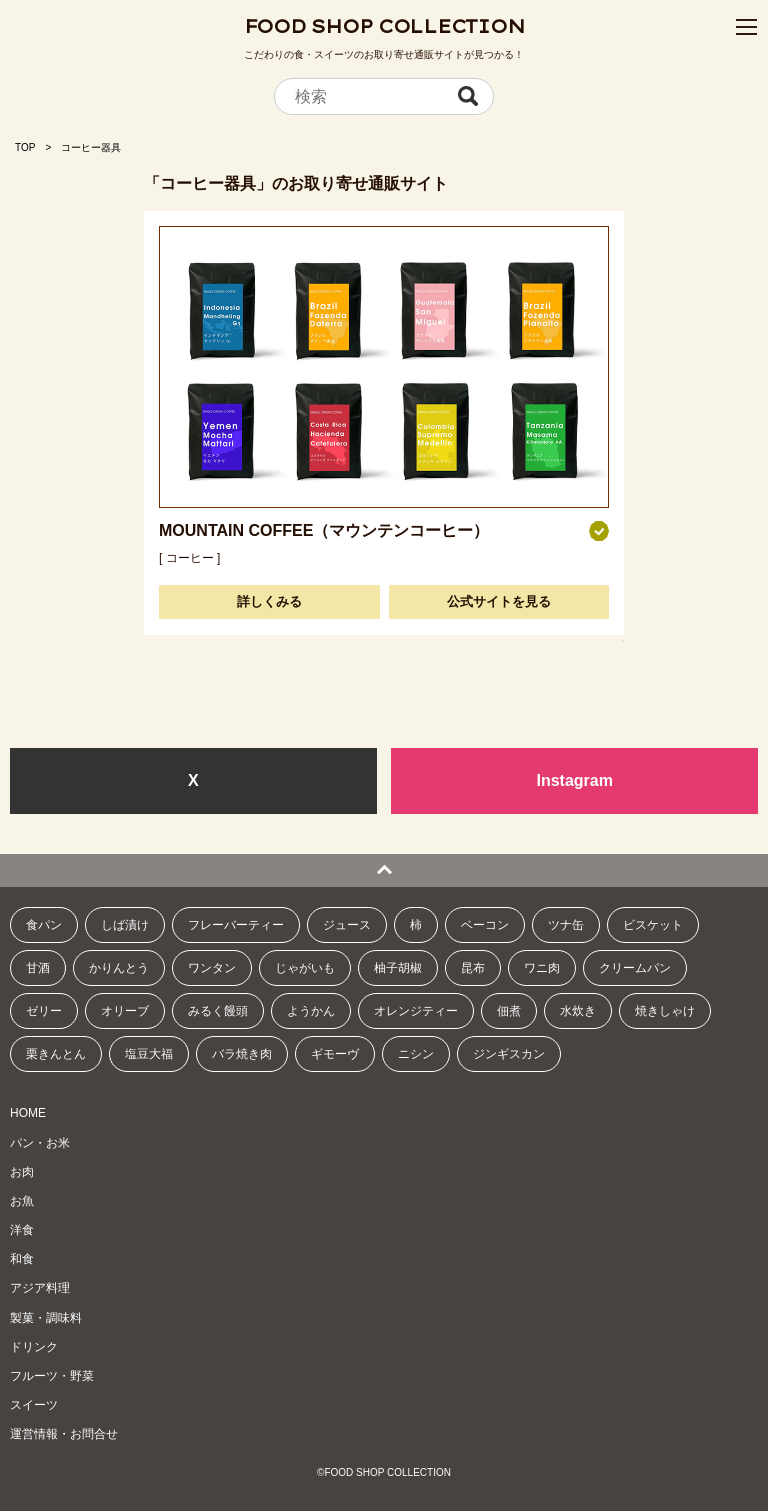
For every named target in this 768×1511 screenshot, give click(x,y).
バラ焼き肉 (242, 1054)
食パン (44, 925)
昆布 (473, 968)
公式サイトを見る (499, 601)
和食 (22, 1259)
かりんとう (119, 968)
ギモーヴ (335, 1054)
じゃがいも (305, 968)
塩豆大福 (149, 1054)
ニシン (416, 1054)
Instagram (574, 780)
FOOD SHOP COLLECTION (384, 26)
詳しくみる (269, 601)
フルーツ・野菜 (52, 1376)
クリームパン (635, 968)
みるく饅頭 (218, 1011)
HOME (28, 1113)
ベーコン (485, 925)
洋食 (22, 1230)
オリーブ (125, 1011)
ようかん (311, 1011)
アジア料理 (40, 1288)
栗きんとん (56, 1054)
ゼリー (44, 1011)
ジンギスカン (509, 1054)
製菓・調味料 (46, 1318)
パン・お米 (40, 1143)
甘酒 (38, 968)
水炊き (578, 1011)
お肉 (22, 1172)
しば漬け (125, 925)
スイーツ (34, 1405)
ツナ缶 (566, 925)
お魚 (22, 1201)
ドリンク (34, 1347)
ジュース (347, 925)
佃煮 (509, 1011)
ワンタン (212, 968)
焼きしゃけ (665, 1011)
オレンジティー (416, 1011)
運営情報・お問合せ (64, 1434)
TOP (25, 147)
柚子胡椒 (398, 968)
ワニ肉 (542, 968)
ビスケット (653, 925)
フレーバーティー (236, 925)
